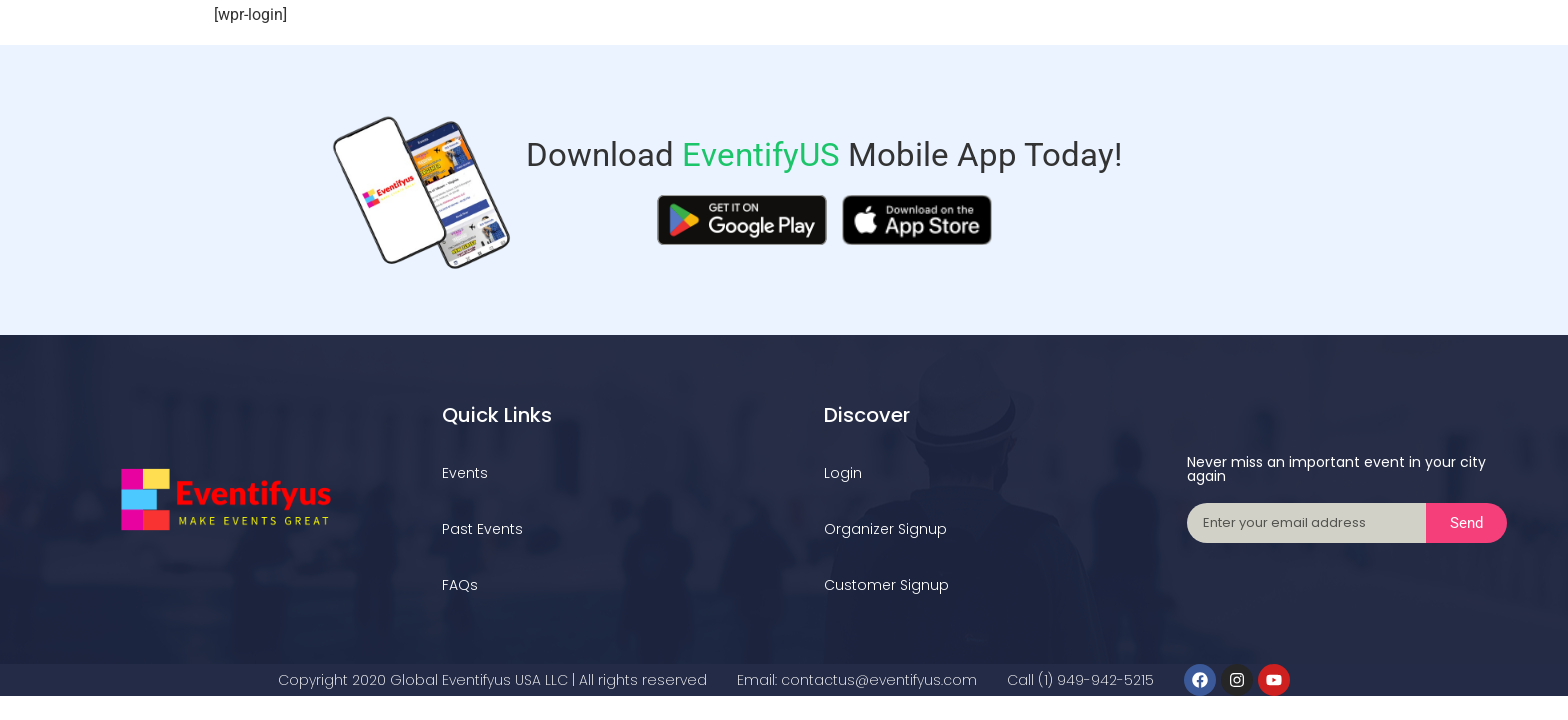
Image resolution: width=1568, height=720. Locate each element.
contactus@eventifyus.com (879, 680)
